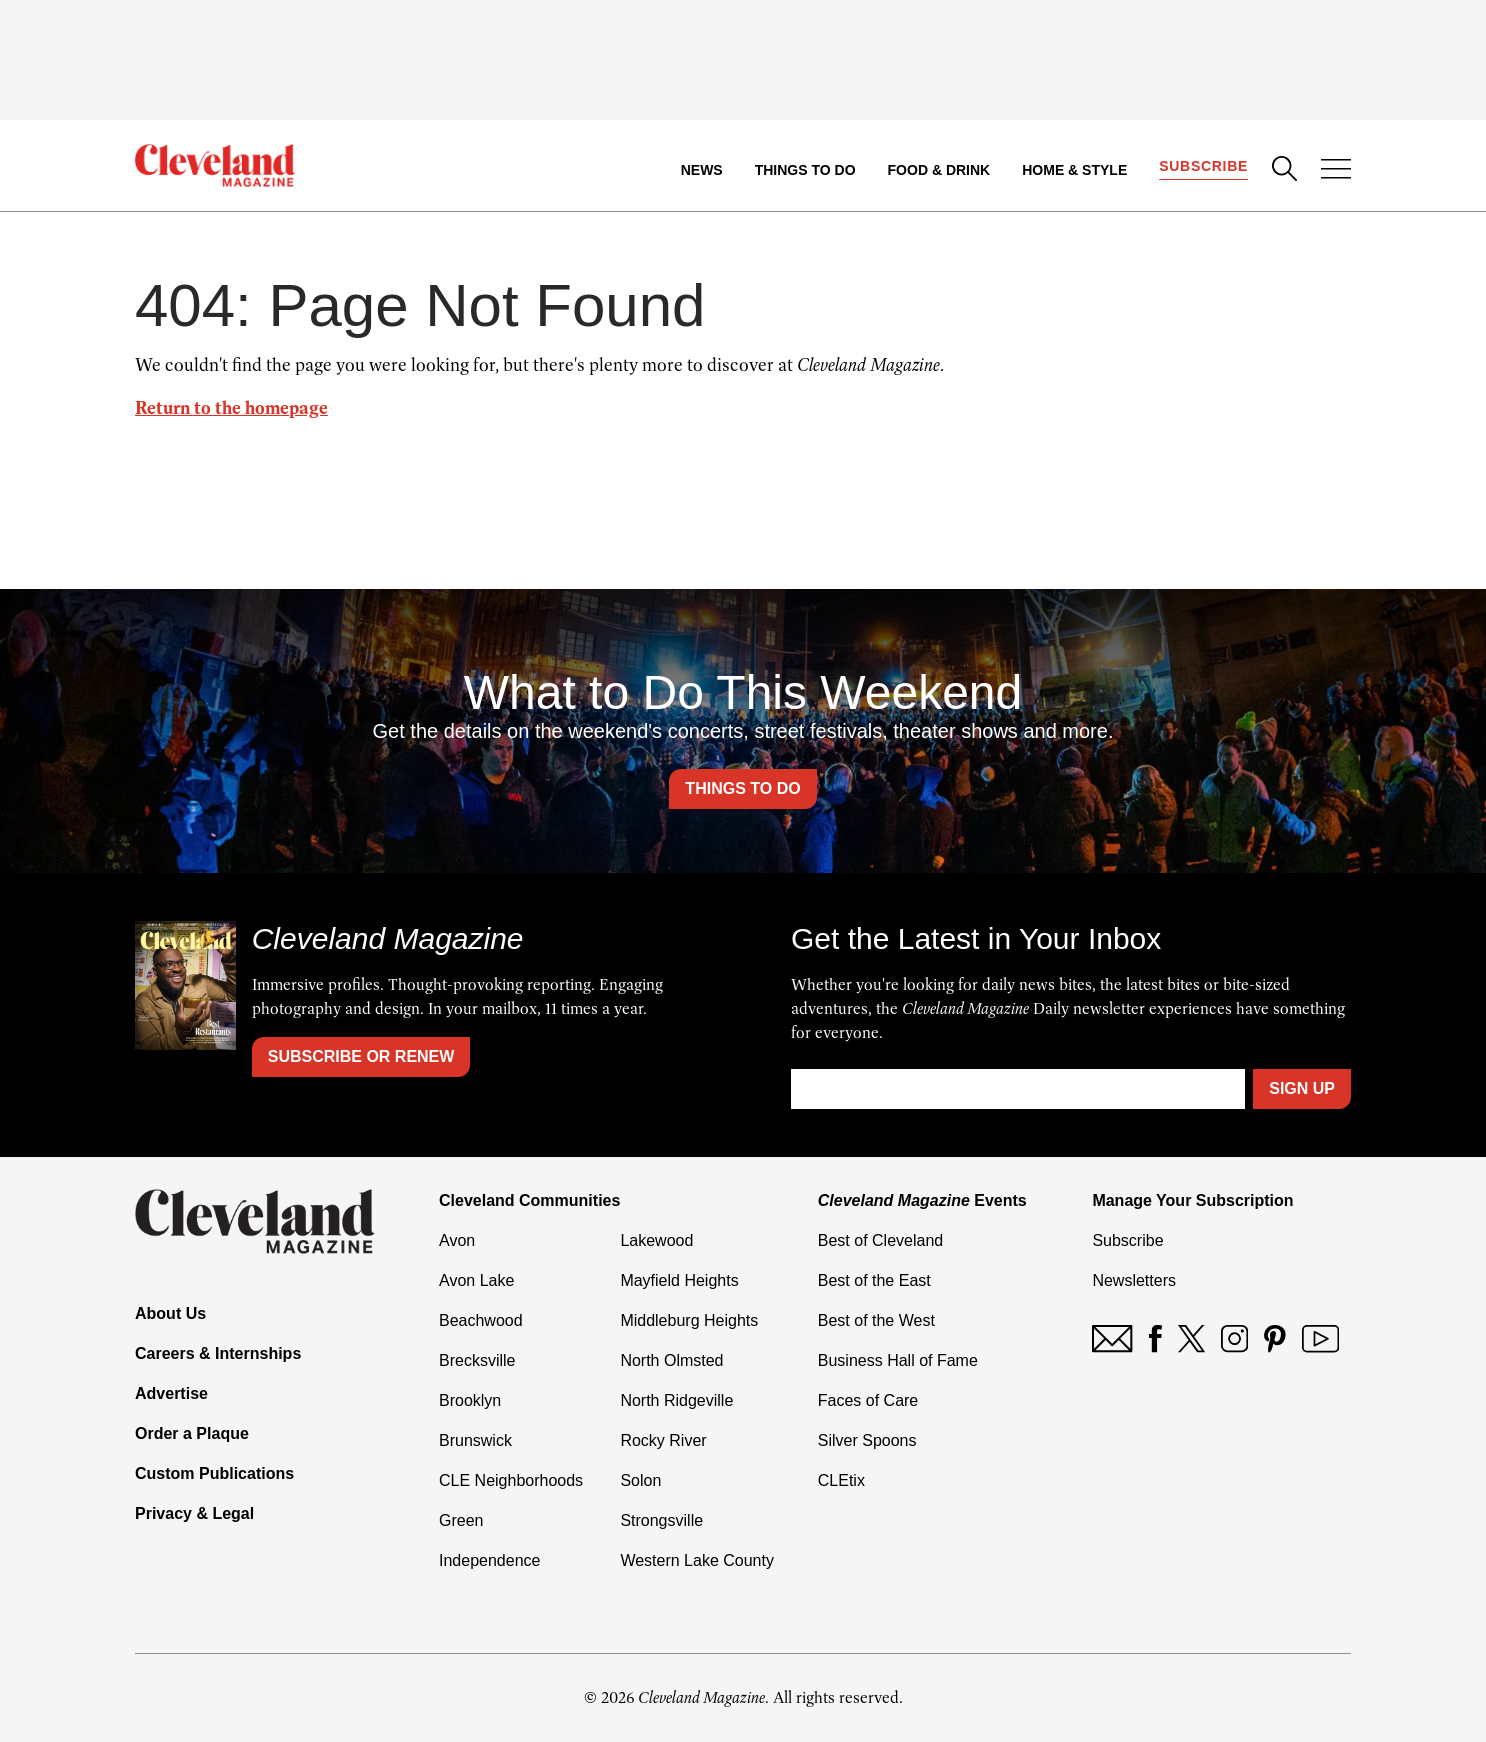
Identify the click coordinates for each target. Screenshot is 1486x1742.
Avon (457, 1240)
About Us (170, 1313)
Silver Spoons (867, 1440)
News (702, 170)
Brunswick (475, 1440)
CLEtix (841, 1480)
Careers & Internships (218, 1353)
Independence (489, 1560)
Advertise (171, 1393)
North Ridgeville (676, 1400)
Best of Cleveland (880, 1240)
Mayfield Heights (679, 1280)
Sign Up (1302, 1088)
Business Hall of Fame (898, 1360)
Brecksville (477, 1360)
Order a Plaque (192, 1433)
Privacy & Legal (194, 1513)
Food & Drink (939, 170)
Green (461, 1520)
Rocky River (663, 1440)
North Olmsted (671, 1360)
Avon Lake (476, 1280)
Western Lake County (697, 1560)
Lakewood (656, 1240)
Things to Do (805, 170)
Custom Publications (214, 1473)
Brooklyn (470, 1400)
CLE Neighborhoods (511, 1480)
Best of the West (876, 1320)
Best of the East (874, 1280)
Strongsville (661, 1520)
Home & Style (1074, 170)
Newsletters (1134, 1280)
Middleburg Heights (689, 1320)
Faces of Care (868, 1400)
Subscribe (1203, 166)
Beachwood (481, 1320)
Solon (640, 1480)
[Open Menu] (1336, 171)
